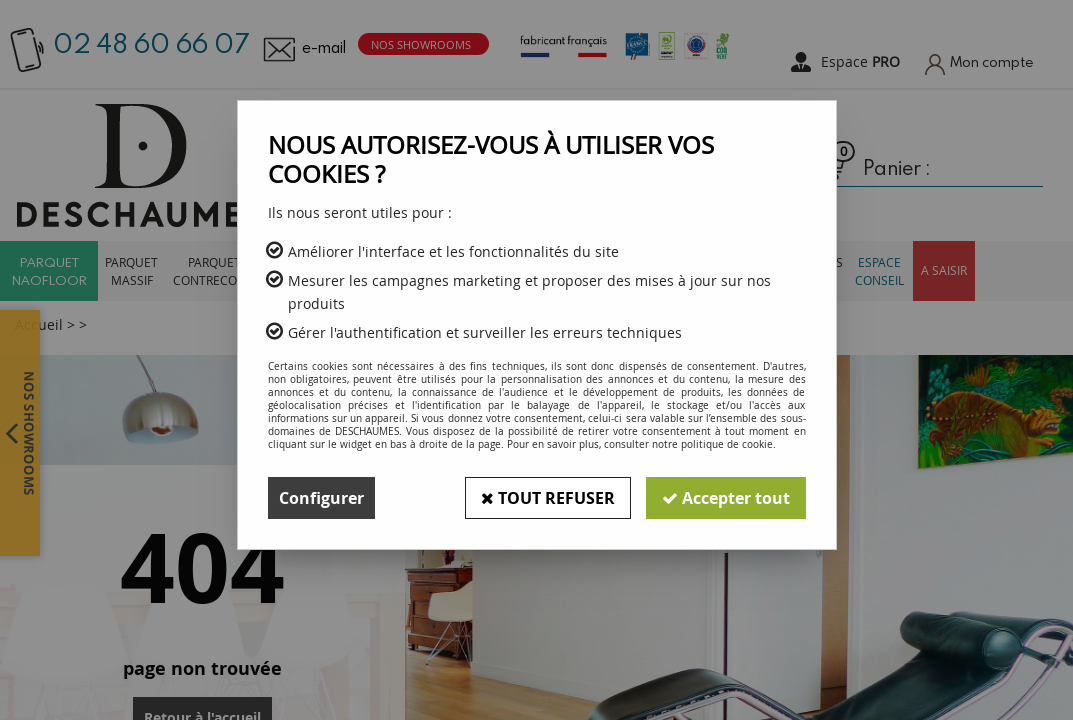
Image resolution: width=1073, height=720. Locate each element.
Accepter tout (726, 498)
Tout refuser (548, 498)
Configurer (321, 498)
